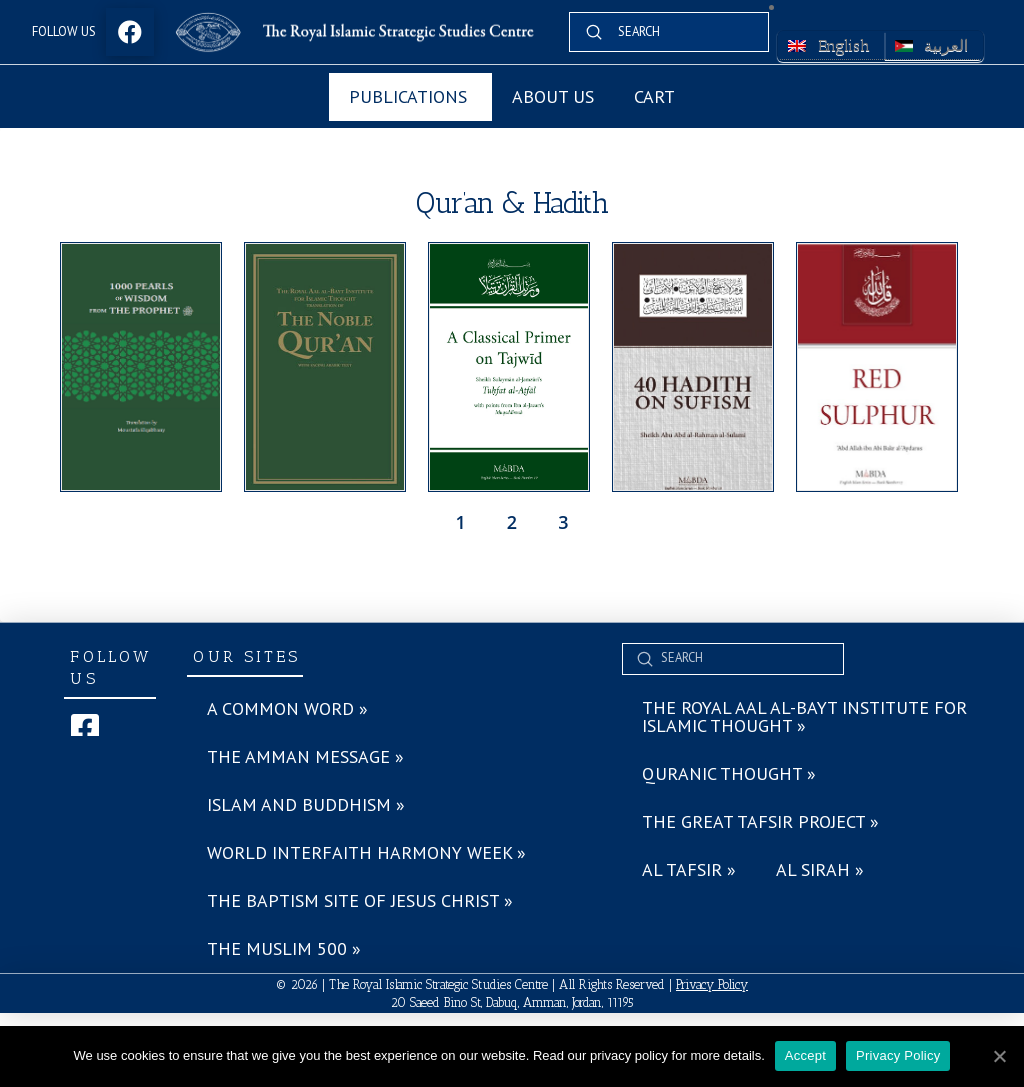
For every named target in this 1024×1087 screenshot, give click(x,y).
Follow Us (64, 31)
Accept (805, 1055)
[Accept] (999, 1056)
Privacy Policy (712, 984)
